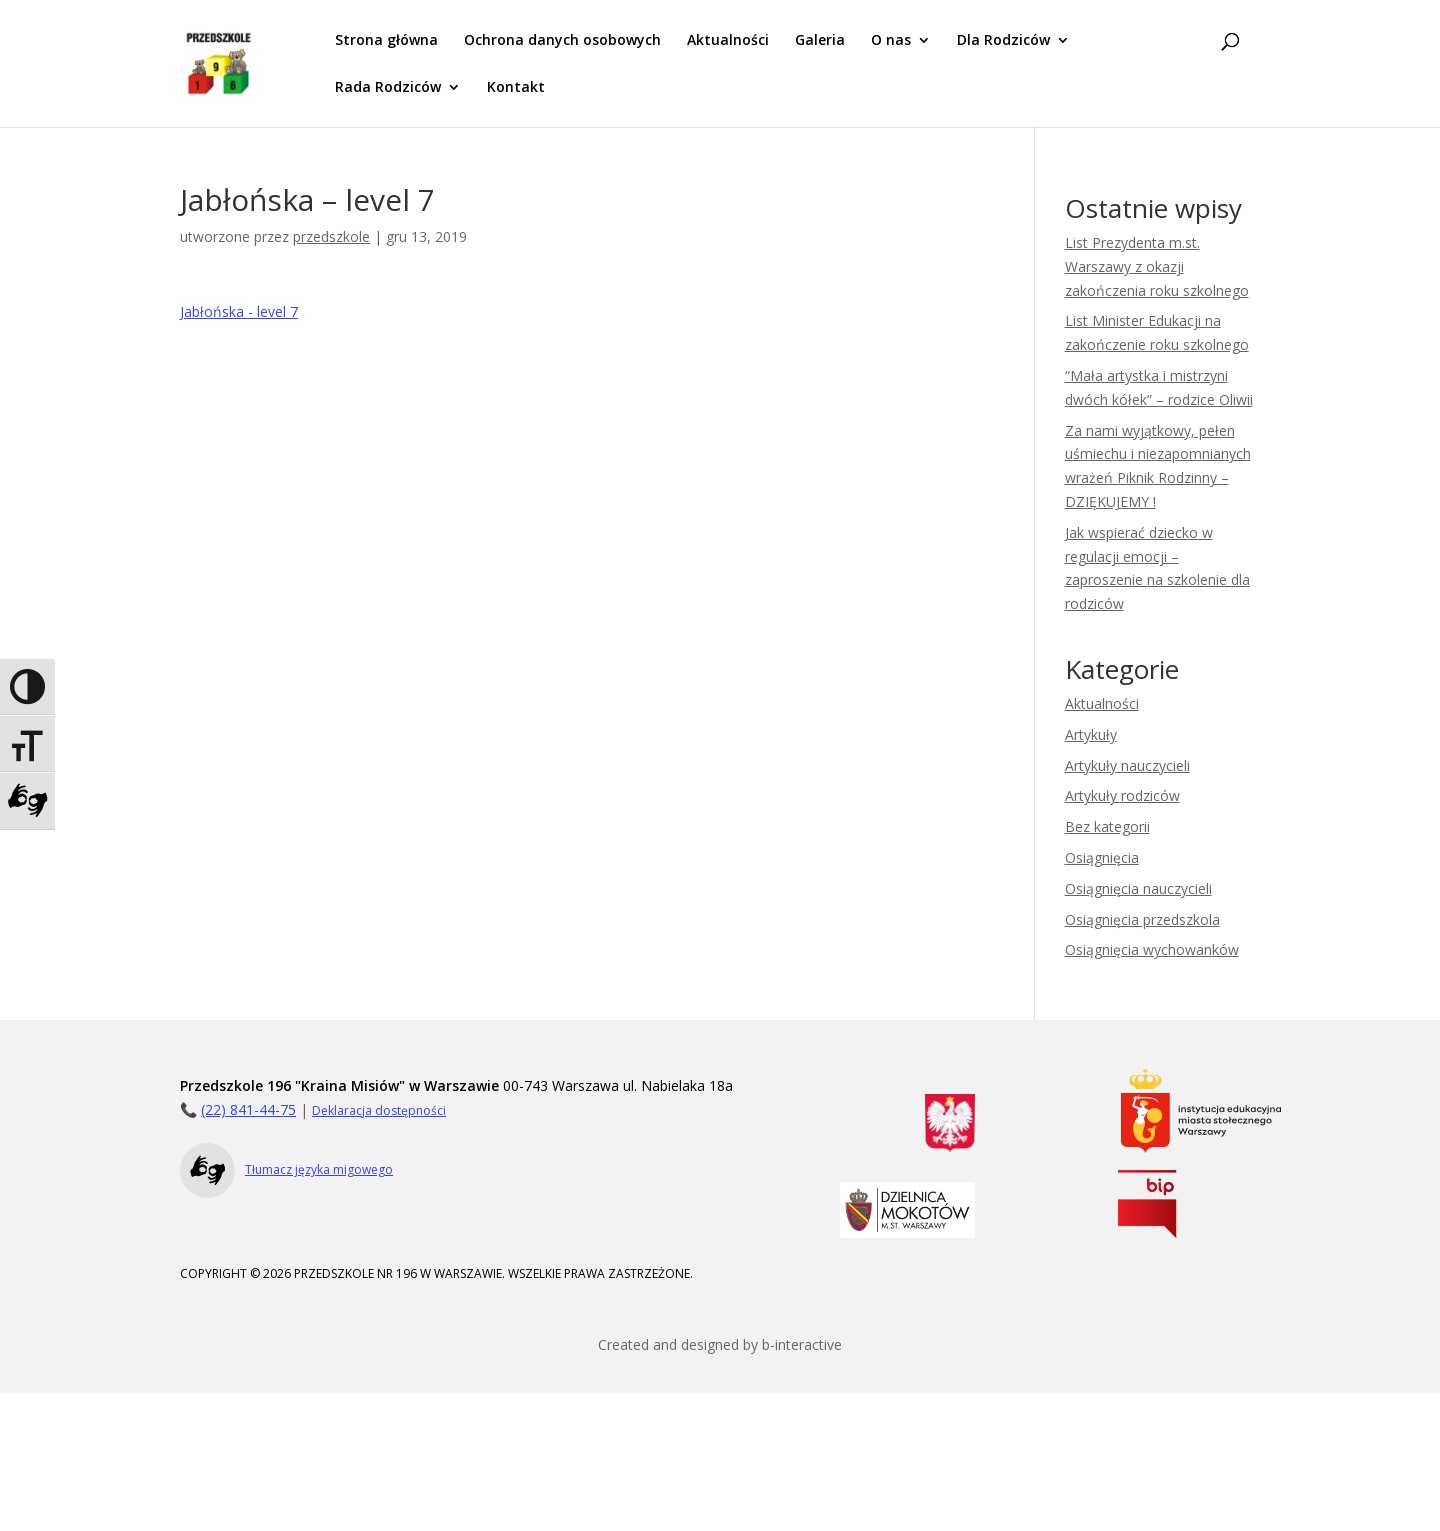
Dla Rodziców (1003, 41)
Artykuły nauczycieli (1127, 765)
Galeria (820, 41)
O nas (891, 41)
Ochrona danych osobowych (562, 41)
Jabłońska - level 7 (239, 311)
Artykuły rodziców (1122, 795)
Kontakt (516, 88)
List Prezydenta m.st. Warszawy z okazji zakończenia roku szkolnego (1157, 266)
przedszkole (331, 236)
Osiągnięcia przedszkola (1142, 919)
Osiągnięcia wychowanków (1152, 949)
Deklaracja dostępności (379, 1110)
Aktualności (728, 41)
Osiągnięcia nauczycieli (1138, 888)
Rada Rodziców (388, 88)
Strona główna (386, 41)
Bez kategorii (1107, 826)
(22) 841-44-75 (248, 1109)
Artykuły (1091, 734)
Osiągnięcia (1102, 857)
